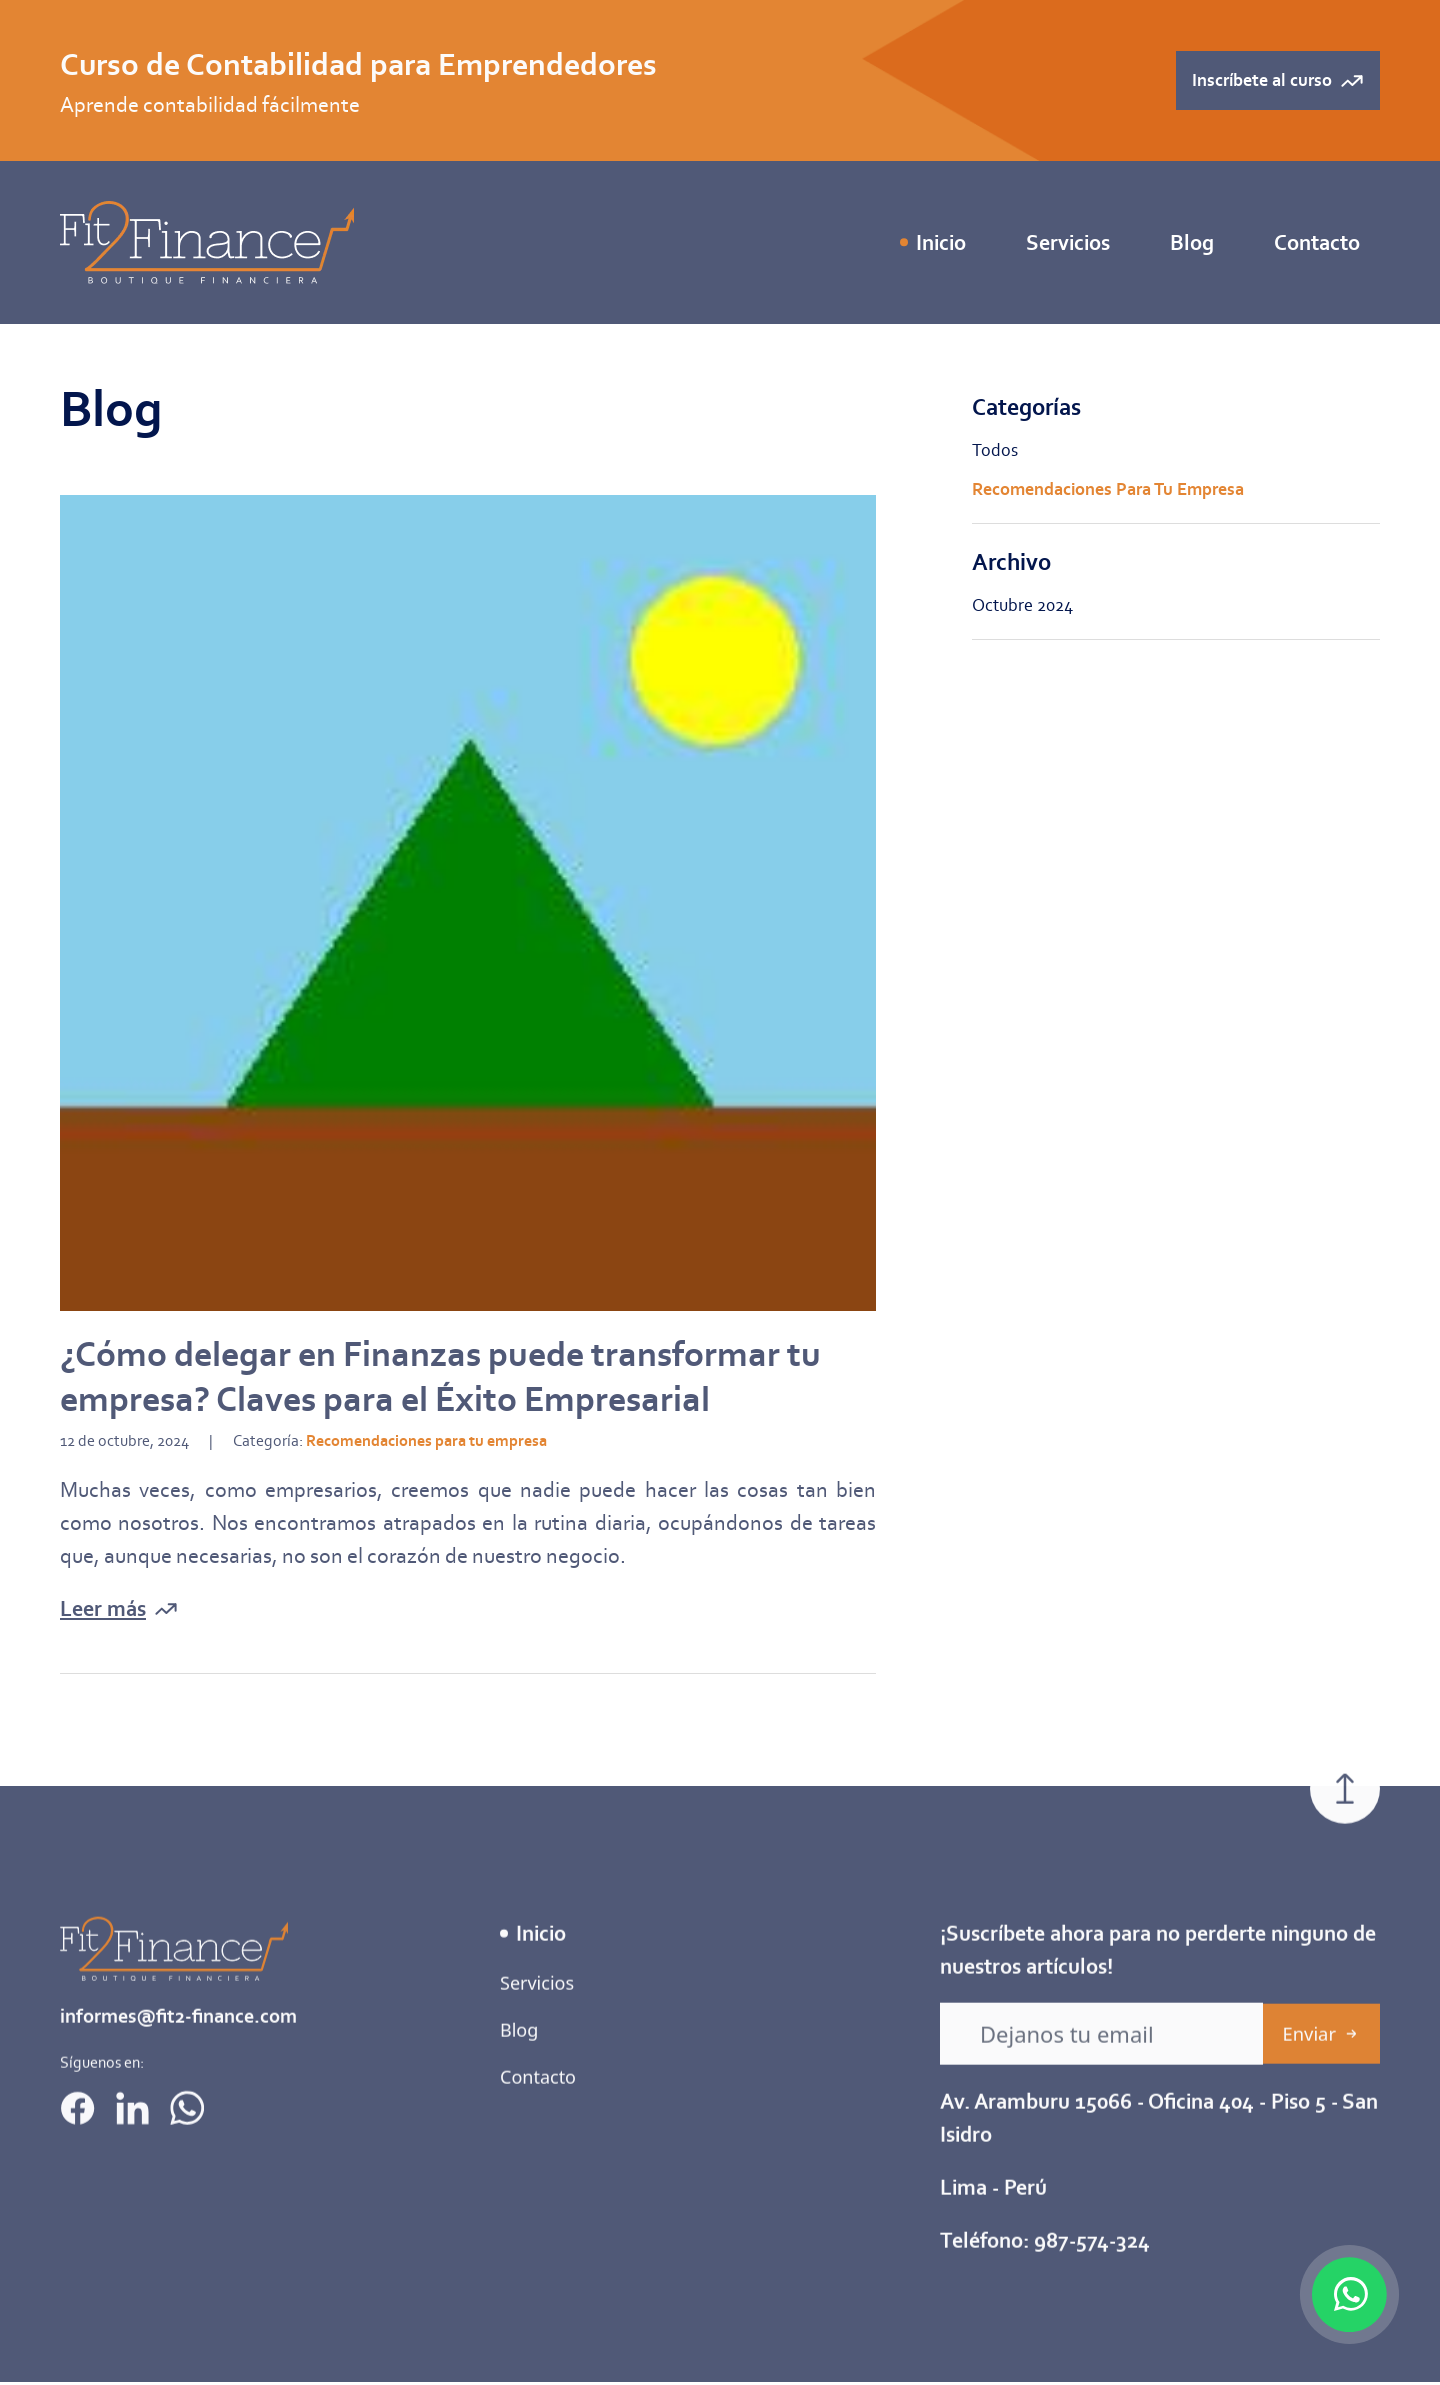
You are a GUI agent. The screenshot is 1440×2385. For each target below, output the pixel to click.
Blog (1192, 242)
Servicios (537, 2039)
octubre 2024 (1022, 605)
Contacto (1317, 242)
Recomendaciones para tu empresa (1108, 489)
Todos (995, 450)
